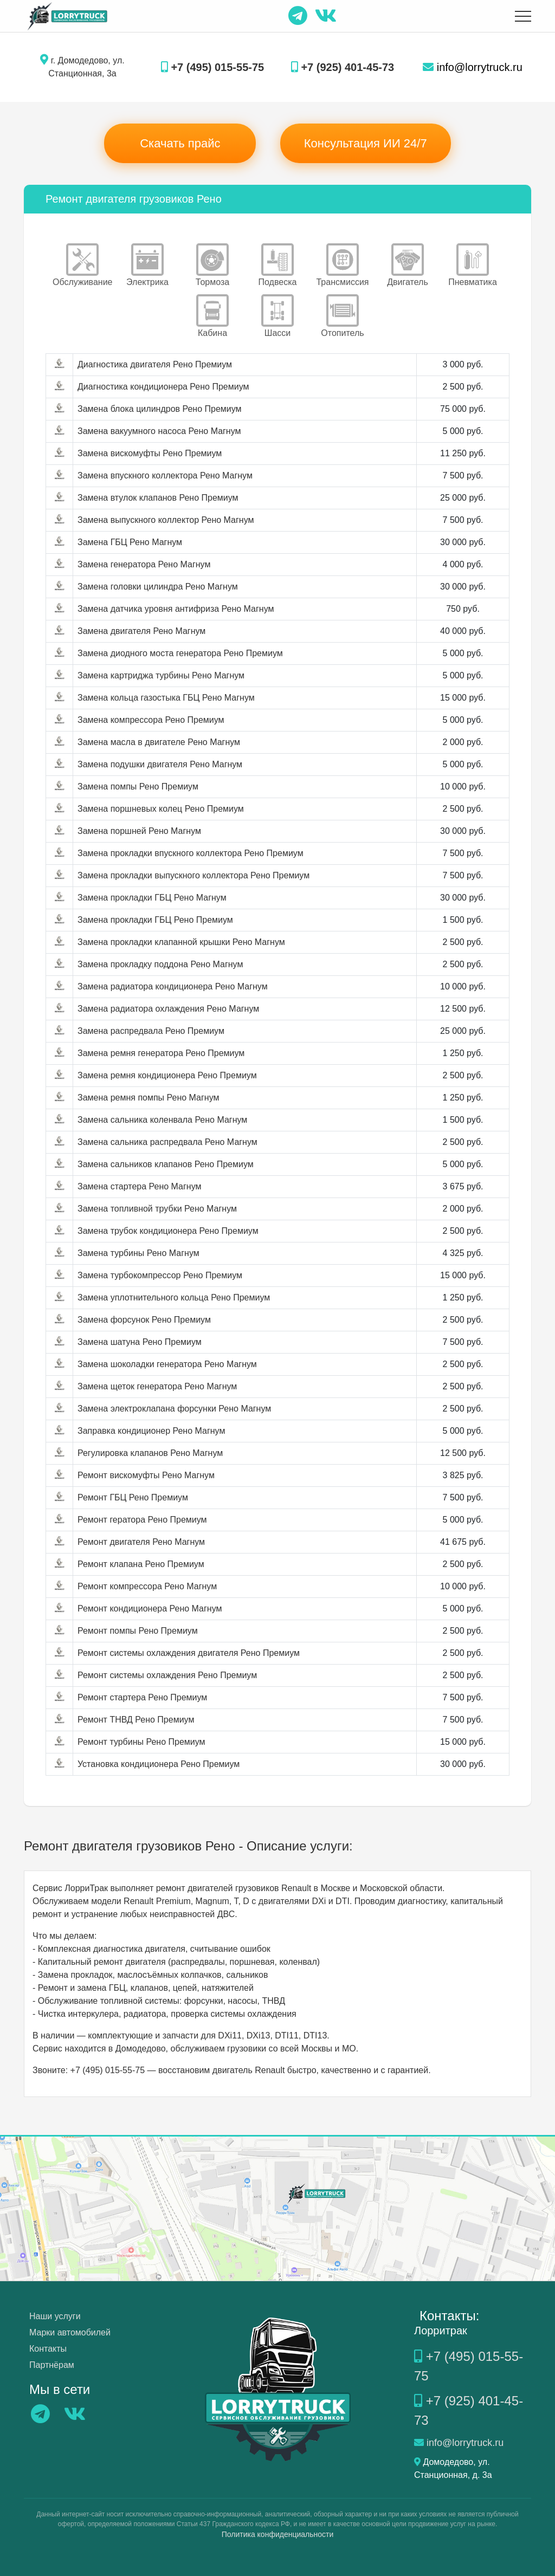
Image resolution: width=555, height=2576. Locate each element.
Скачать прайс (180, 143)
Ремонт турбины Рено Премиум (141, 1741)
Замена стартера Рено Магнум (139, 1186)
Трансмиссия (342, 265)
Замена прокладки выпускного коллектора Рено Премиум (193, 875)
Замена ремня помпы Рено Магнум (149, 1097)
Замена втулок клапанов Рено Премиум (158, 497)
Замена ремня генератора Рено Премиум (161, 1053)
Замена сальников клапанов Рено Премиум (166, 1164)
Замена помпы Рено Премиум (138, 786)
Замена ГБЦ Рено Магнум (130, 542)
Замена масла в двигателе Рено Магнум (159, 742)
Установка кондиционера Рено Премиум (159, 1764)
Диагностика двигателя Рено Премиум (155, 364)
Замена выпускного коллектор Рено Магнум (166, 520)
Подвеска (278, 265)
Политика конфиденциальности (278, 2534)
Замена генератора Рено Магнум (144, 564)
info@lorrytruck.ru (472, 67)
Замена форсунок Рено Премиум (144, 1319)
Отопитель (342, 316)
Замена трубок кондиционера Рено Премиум (168, 1230)
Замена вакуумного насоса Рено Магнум (159, 431)
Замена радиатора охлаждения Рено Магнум (168, 1008)
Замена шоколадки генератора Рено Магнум (167, 1364)
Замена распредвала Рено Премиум (151, 1030)
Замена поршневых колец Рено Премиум (161, 808)
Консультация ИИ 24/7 (365, 143)
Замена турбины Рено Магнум (138, 1253)
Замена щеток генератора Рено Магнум (157, 1386)
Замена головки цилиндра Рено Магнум (158, 586)
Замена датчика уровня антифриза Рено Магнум (176, 608)
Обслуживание (82, 265)
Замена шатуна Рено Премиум (140, 1342)
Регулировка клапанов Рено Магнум (150, 1453)
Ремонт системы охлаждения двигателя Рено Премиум (189, 1653)
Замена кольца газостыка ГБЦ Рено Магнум (166, 697)
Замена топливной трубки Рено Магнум (157, 1208)
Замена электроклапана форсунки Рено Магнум (174, 1408)
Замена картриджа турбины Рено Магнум (161, 675)
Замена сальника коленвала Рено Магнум (162, 1119)
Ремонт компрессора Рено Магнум (147, 1586)
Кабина (212, 316)
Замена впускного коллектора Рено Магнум (165, 475)
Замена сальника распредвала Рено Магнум (167, 1142)
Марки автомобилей (70, 2332)
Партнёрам (51, 2365)
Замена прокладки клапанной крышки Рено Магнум (181, 942)
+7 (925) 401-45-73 (342, 67)
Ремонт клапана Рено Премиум (141, 1564)
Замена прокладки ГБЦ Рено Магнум (152, 897)
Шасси (277, 316)
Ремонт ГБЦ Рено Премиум (133, 1497)
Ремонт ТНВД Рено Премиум (136, 1719)
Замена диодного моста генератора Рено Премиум (180, 653)
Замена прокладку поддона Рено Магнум (160, 964)
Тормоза (212, 265)
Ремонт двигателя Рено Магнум (141, 1541)
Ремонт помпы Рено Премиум (138, 1630)
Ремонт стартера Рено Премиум (142, 1697)
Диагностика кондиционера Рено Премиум (163, 386)
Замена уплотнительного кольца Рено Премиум (174, 1297)
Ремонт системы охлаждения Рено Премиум (167, 1675)
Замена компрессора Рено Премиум (151, 719)
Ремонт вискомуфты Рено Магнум (146, 1475)
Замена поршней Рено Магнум (139, 831)
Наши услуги (55, 2316)
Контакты (48, 2348)
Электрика (147, 265)
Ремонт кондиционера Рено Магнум (150, 1608)
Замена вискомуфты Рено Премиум (150, 453)
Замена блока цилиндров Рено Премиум (160, 408)
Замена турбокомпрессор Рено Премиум (160, 1275)
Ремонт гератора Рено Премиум (142, 1519)
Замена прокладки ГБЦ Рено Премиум (155, 919)
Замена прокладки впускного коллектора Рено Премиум (191, 853)
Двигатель (407, 265)
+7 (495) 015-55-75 (212, 67)
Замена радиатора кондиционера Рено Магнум (173, 986)
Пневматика (472, 265)
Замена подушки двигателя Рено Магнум (160, 764)
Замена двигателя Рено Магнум (141, 631)
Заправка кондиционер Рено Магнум (151, 1430)
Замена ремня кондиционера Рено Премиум (167, 1075)
